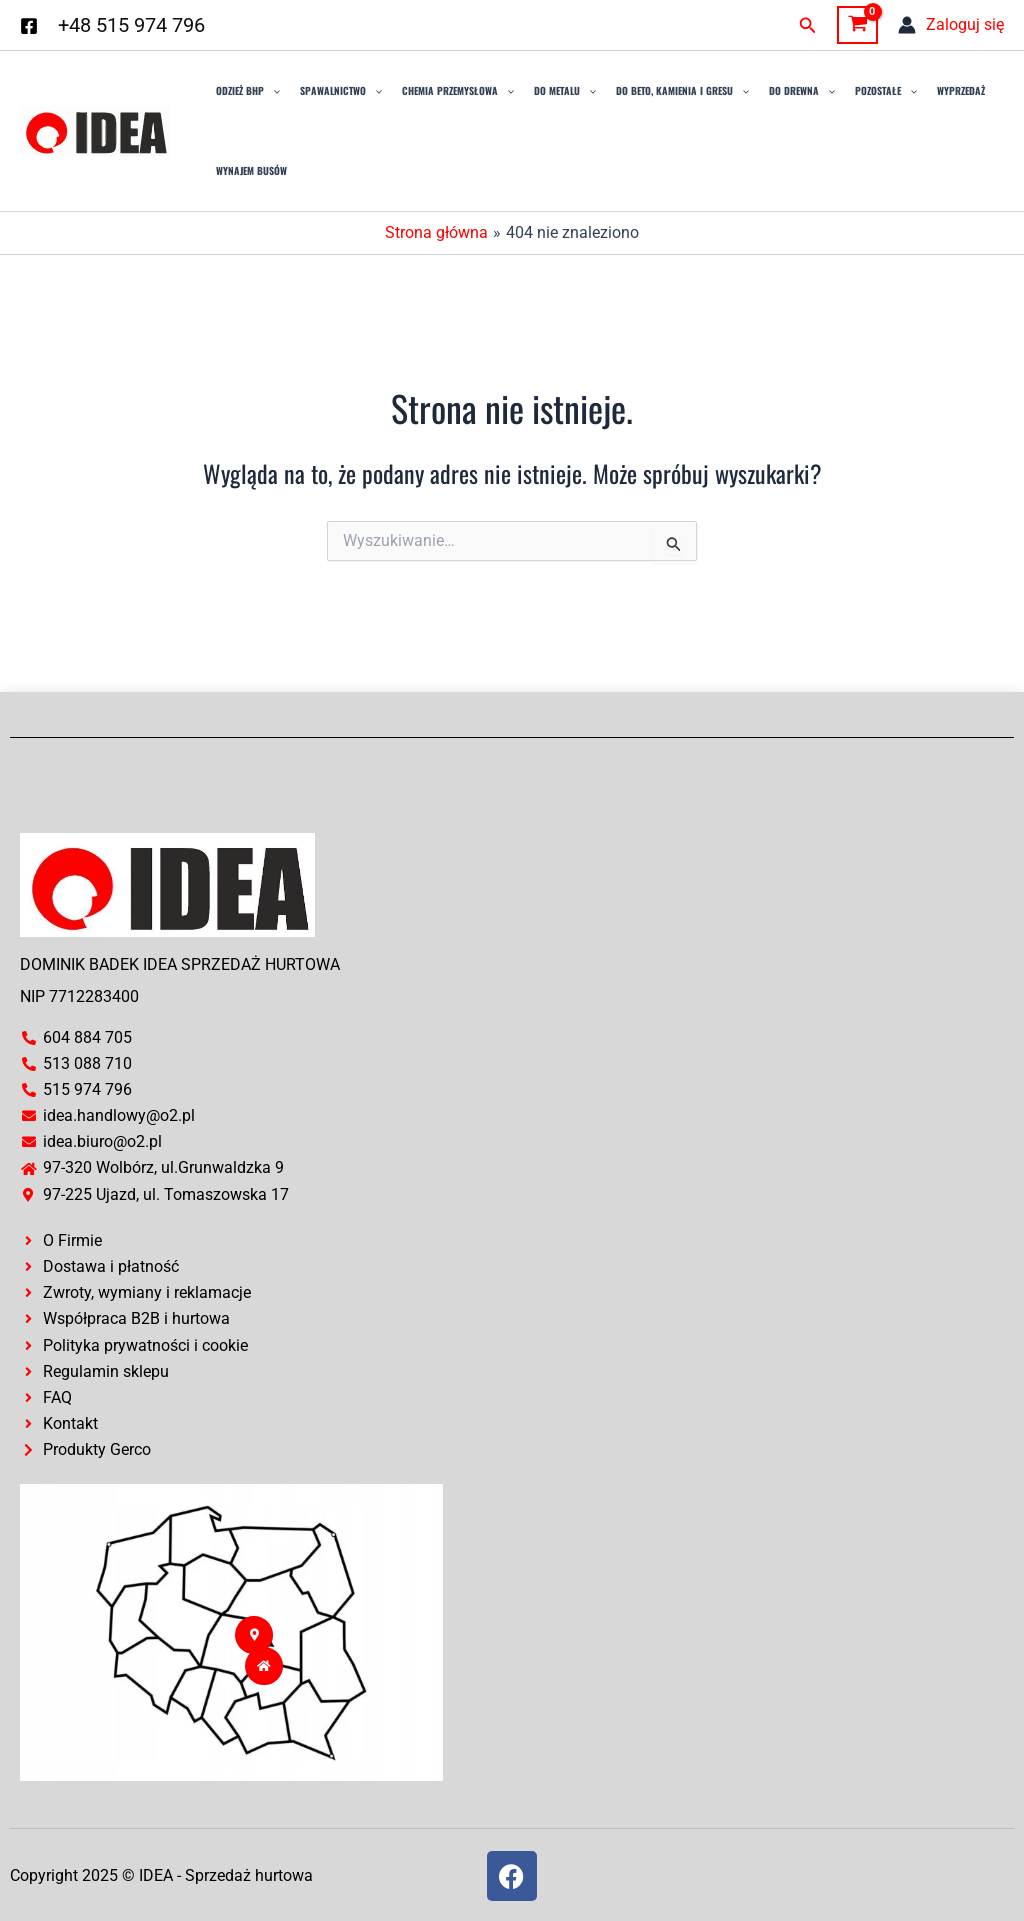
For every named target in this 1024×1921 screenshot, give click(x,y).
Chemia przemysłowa (458, 91)
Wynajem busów (251, 170)
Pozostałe (886, 91)
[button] (808, 25)
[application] (272, 91)
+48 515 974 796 (131, 25)
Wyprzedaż (961, 90)
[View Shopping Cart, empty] (857, 25)
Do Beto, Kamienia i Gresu (682, 91)
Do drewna (802, 91)
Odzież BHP (248, 91)
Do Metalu (565, 91)
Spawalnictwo (341, 91)
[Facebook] (29, 26)
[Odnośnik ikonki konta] (951, 25)
